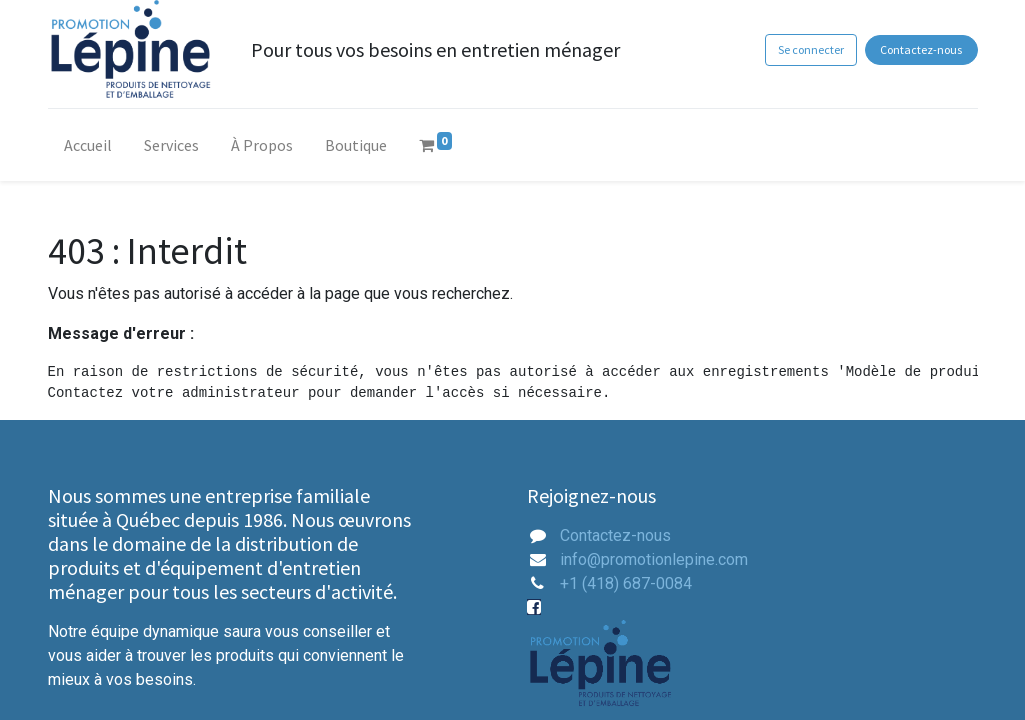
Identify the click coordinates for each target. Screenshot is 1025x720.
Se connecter (811, 49)
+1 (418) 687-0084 (626, 583)
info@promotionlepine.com (654, 559)
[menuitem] (88, 149)
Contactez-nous (921, 49)
